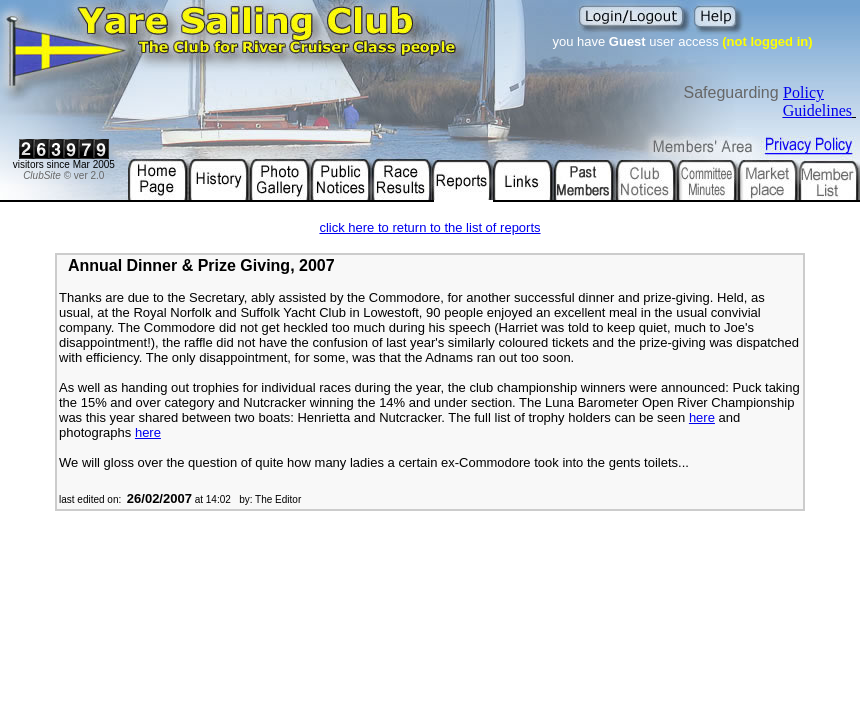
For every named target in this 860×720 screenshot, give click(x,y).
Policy (803, 92)
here (702, 417)
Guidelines (817, 110)
